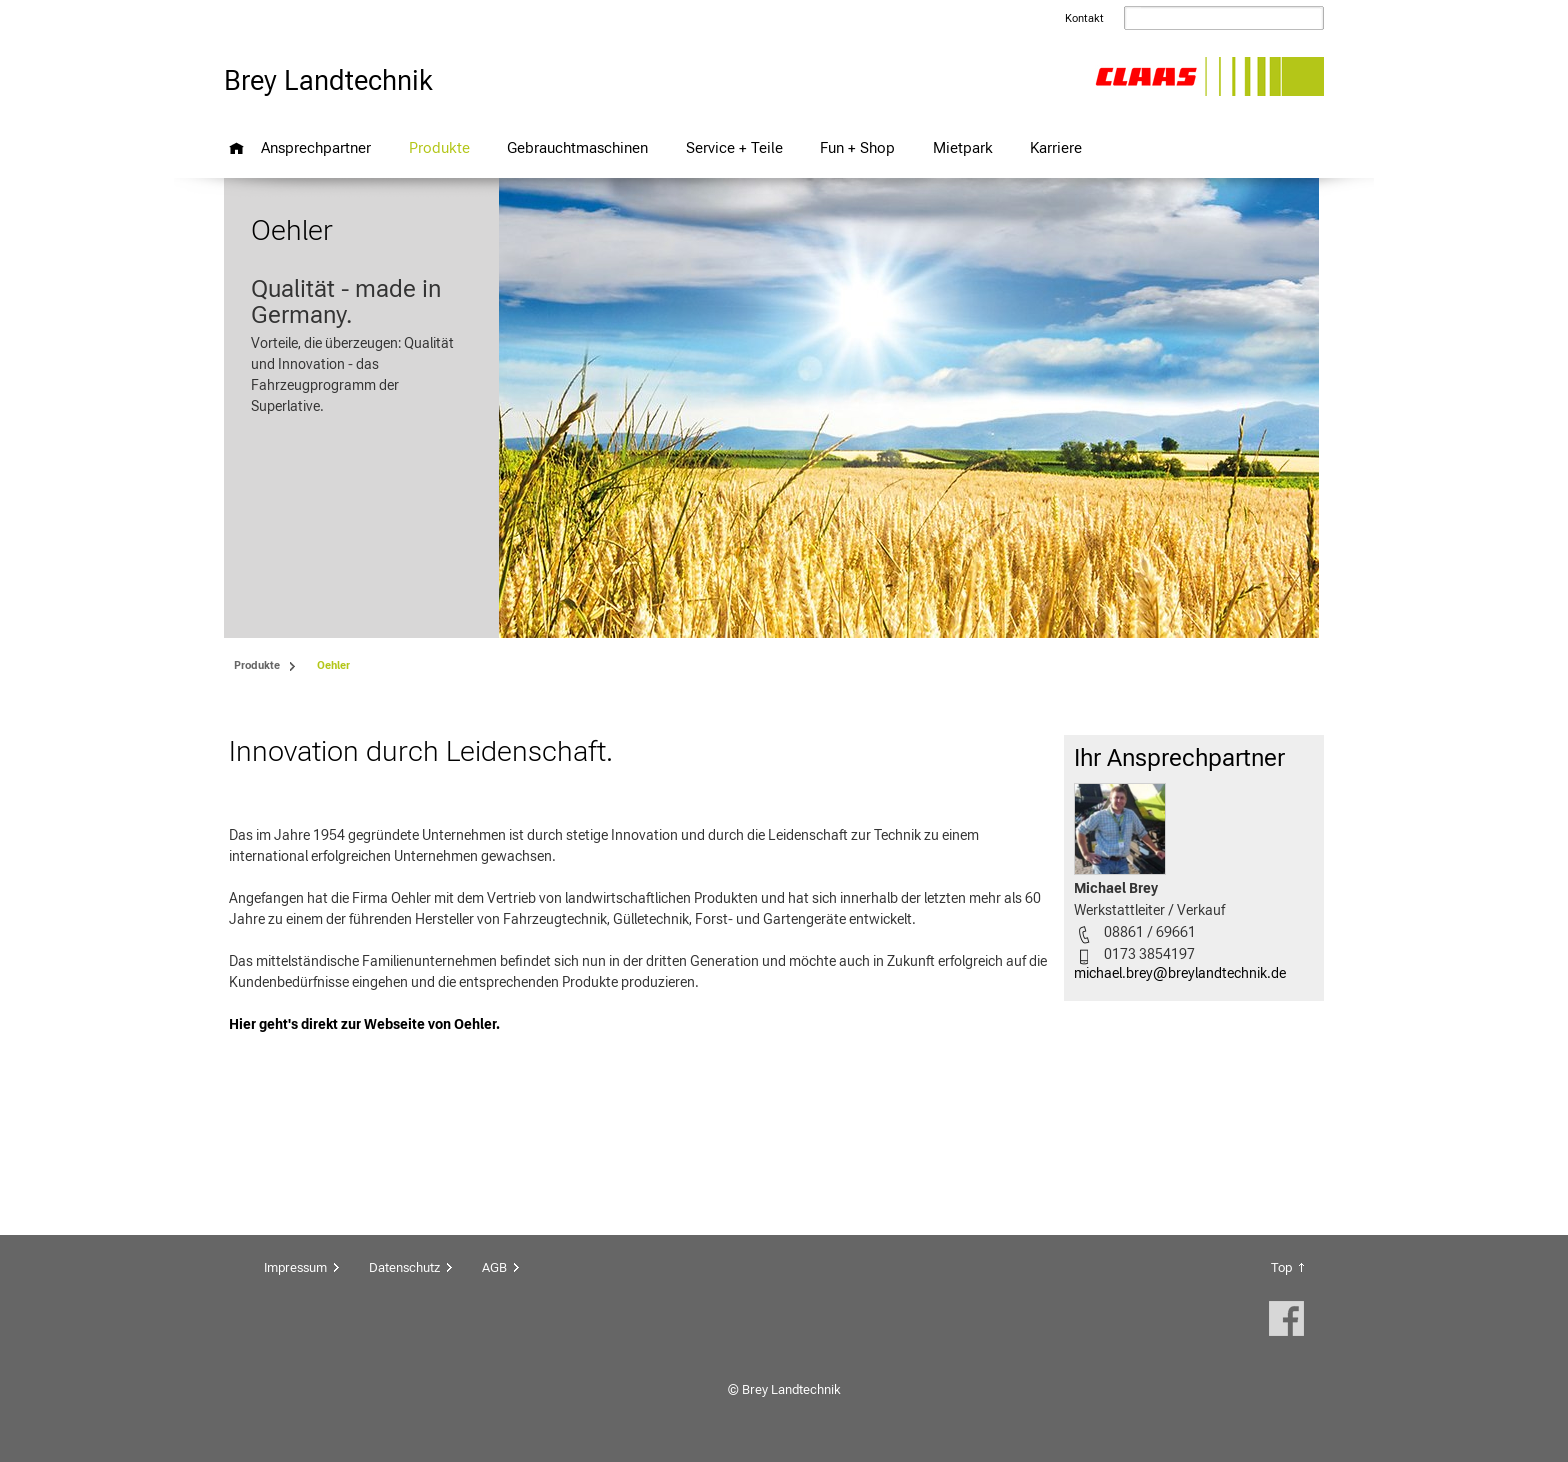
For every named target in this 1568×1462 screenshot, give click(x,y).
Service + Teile (734, 147)
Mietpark (963, 147)
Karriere (1056, 147)
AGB (494, 1267)
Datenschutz (404, 1267)
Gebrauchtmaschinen (577, 147)
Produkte (439, 147)
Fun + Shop (857, 147)
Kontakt (1084, 18)
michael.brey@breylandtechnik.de (1180, 973)
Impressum (295, 1267)
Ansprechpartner (316, 147)
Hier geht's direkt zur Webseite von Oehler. (364, 1024)
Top (1281, 1267)
